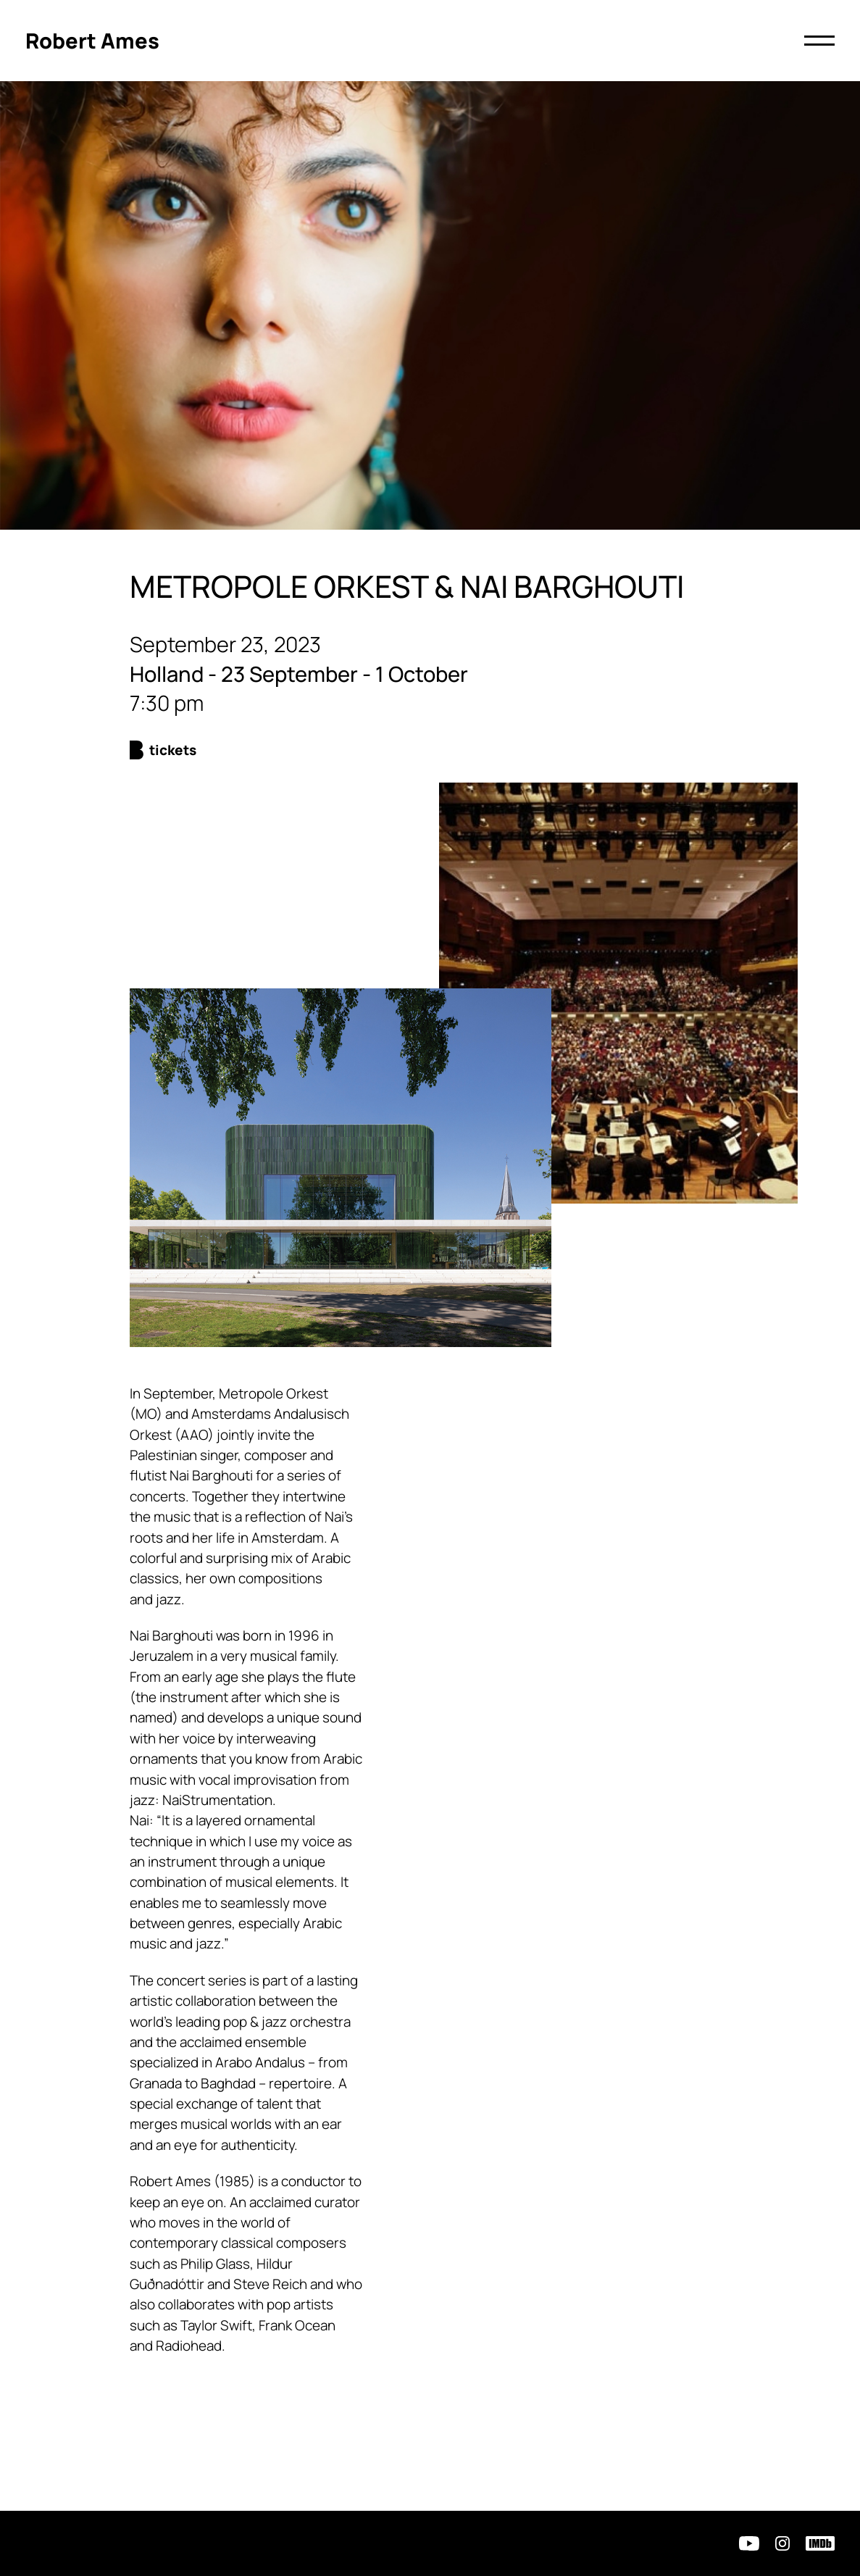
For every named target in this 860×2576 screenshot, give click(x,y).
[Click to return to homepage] (92, 41)
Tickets (172, 750)
